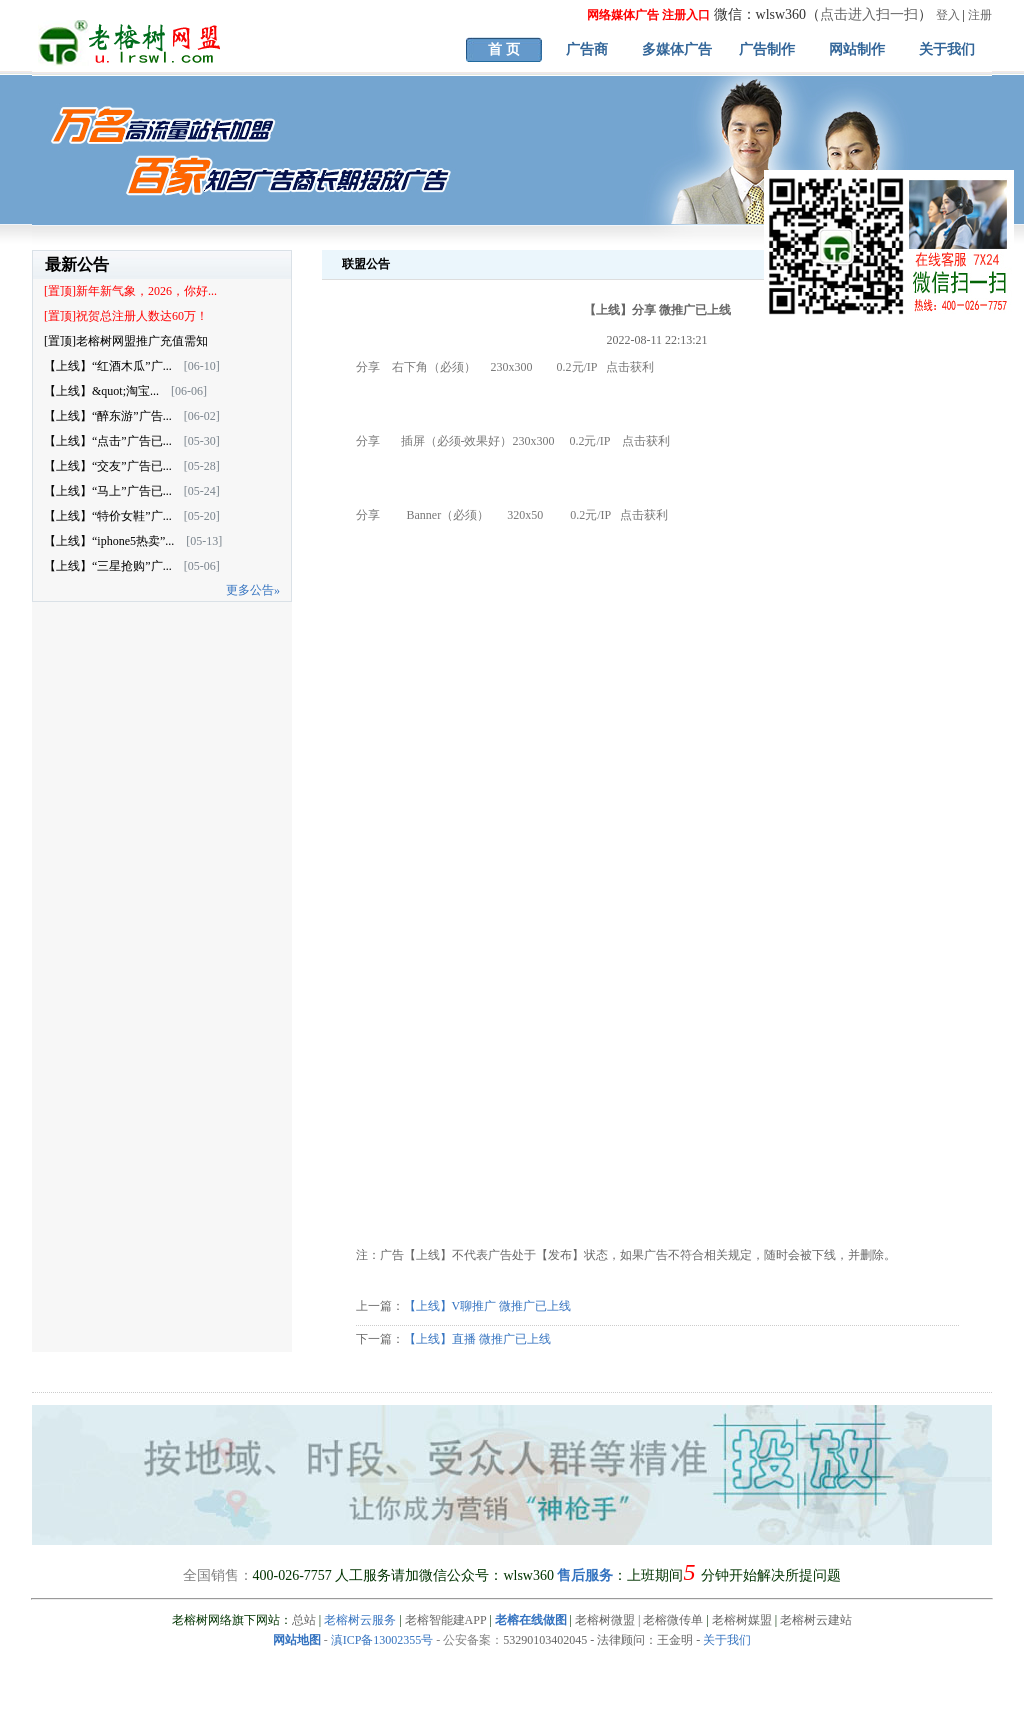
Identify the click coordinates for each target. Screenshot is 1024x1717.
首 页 (504, 49)
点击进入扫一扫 (869, 14)
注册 (980, 15)
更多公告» (253, 590)
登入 (948, 15)
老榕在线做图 (531, 1620)
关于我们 (947, 49)
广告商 (587, 49)
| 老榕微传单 (669, 1620)
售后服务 (585, 1575)
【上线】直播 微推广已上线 (477, 1339)
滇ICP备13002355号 (382, 1640)
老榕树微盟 (605, 1620)
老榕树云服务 (360, 1620)
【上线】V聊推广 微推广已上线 (488, 1306)
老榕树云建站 (816, 1620)
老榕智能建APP (446, 1620)
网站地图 (297, 1640)
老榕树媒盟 (742, 1620)
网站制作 (857, 49)
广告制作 (767, 49)
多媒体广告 (677, 49)
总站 (304, 1620)
